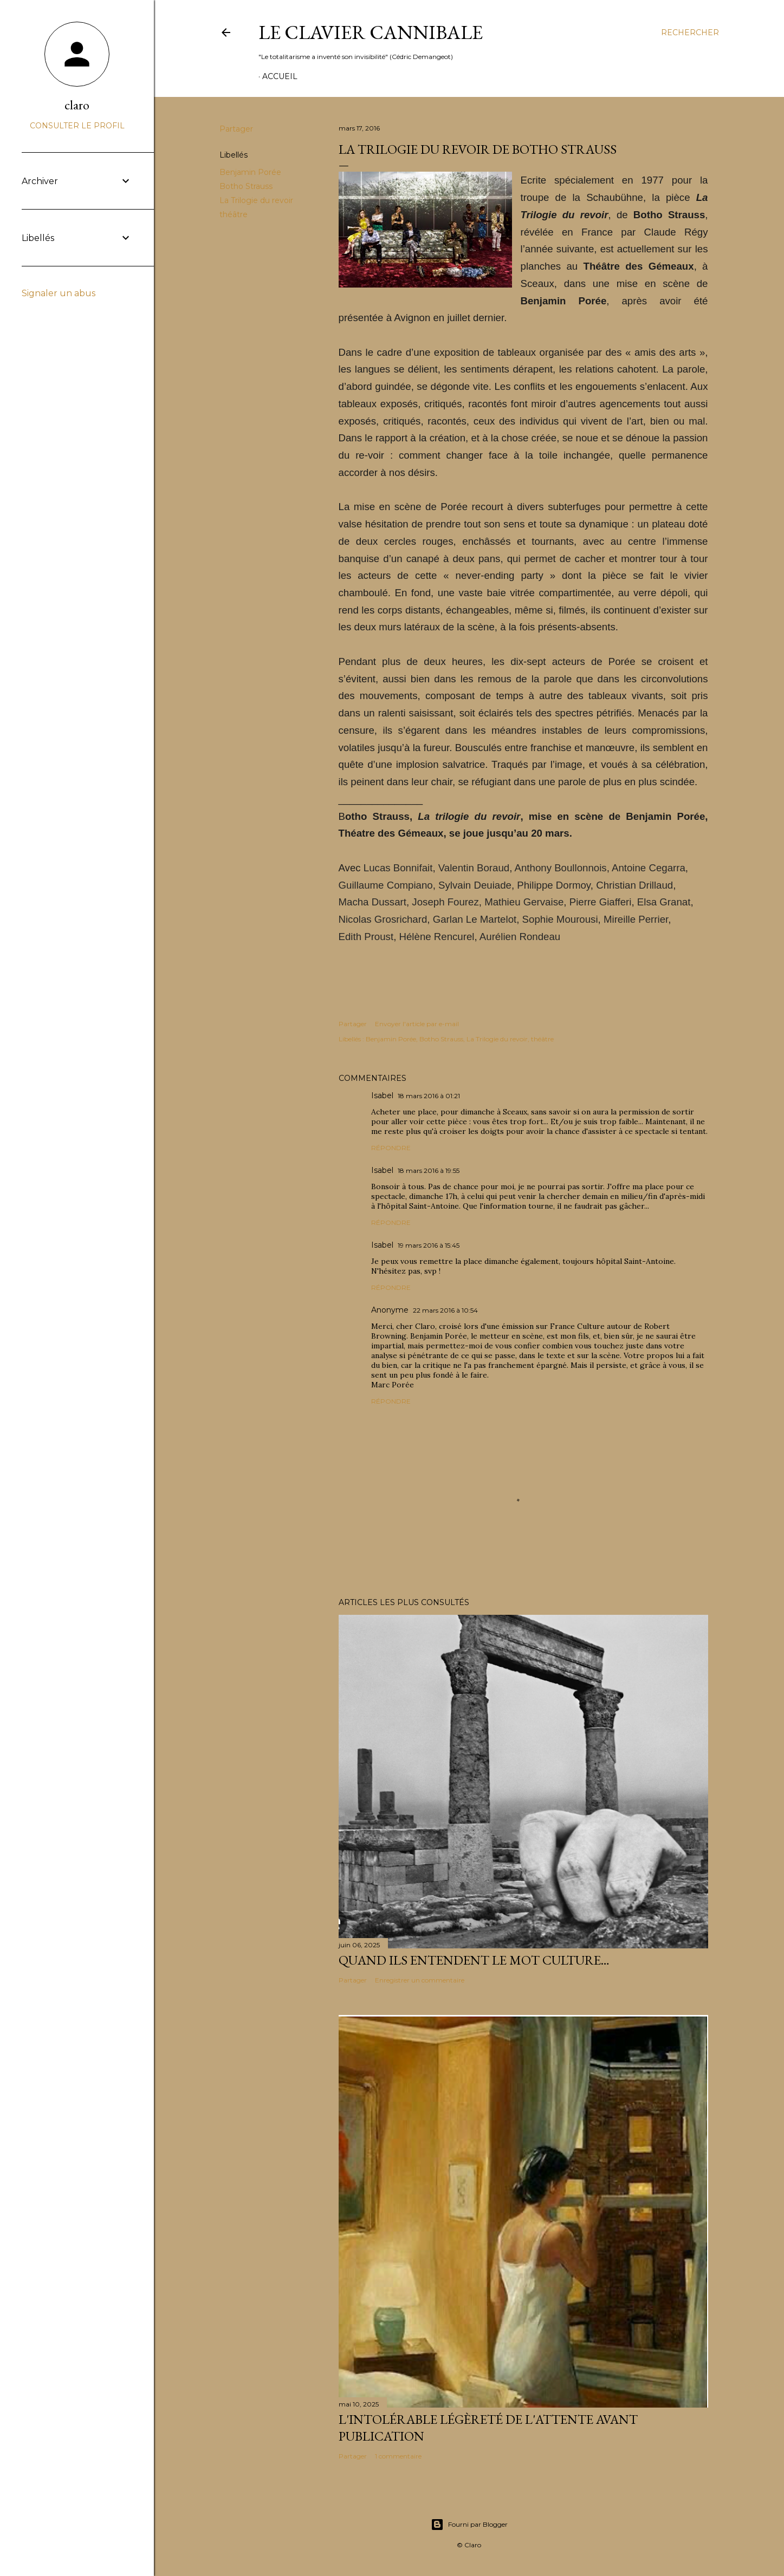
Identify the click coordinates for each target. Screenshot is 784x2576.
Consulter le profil (77, 126)
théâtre (233, 214)
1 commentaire (398, 2456)
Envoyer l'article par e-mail (417, 1024)
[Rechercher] (690, 32)
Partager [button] (236, 129)
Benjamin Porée (250, 172)
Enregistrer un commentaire (419, 1980)
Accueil (279, 76)
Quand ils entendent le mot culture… (474, 1960)
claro (76, 104)
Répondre (391, 1148)
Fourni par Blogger (469, 2524)
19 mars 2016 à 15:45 (428, 1245)
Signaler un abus (58, 293)
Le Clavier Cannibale (370, 32)
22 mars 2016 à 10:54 (445, 1310)
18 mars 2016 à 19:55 (428, 1170)
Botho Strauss (246, 186)
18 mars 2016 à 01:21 (429, 1096)
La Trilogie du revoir (256, 200)
